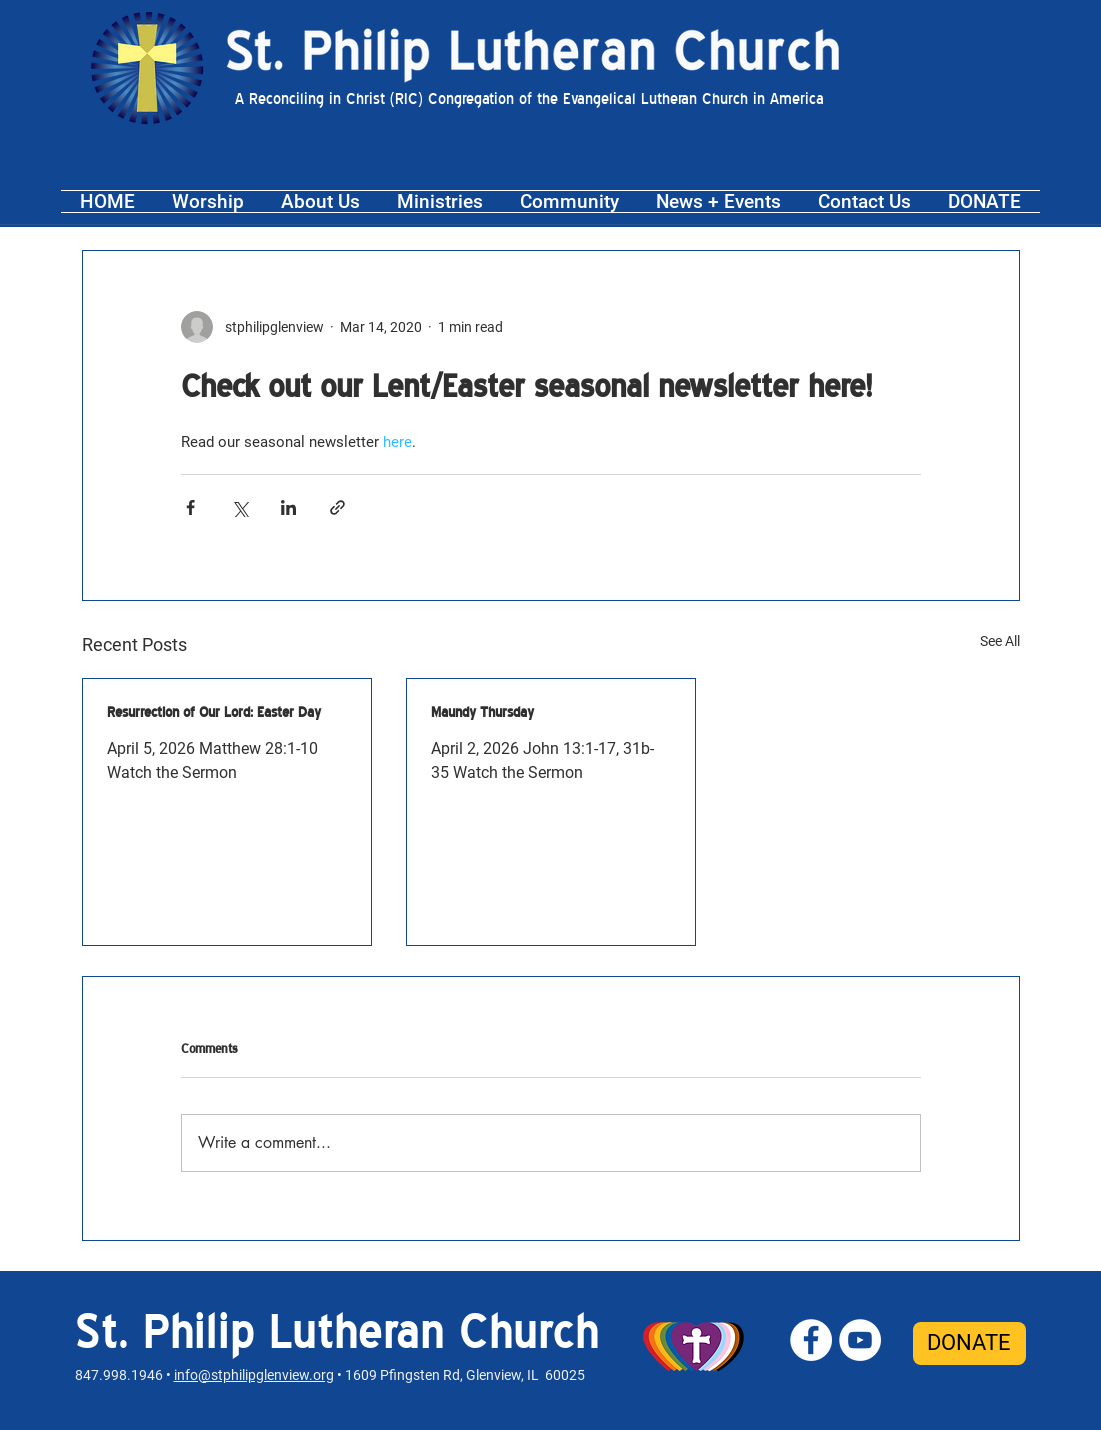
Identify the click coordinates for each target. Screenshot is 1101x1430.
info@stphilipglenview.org (254, 1375)
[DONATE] (969, 1343)
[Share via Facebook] (190, 507)
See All (1000, 641)
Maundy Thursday (482, 712)
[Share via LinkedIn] (288, 507)
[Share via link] (337, 507)
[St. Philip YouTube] (860, 1340)
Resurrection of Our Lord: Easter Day (214, 712)
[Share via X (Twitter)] (239, 507)
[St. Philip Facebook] (811, 1340)
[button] (208, 201)
